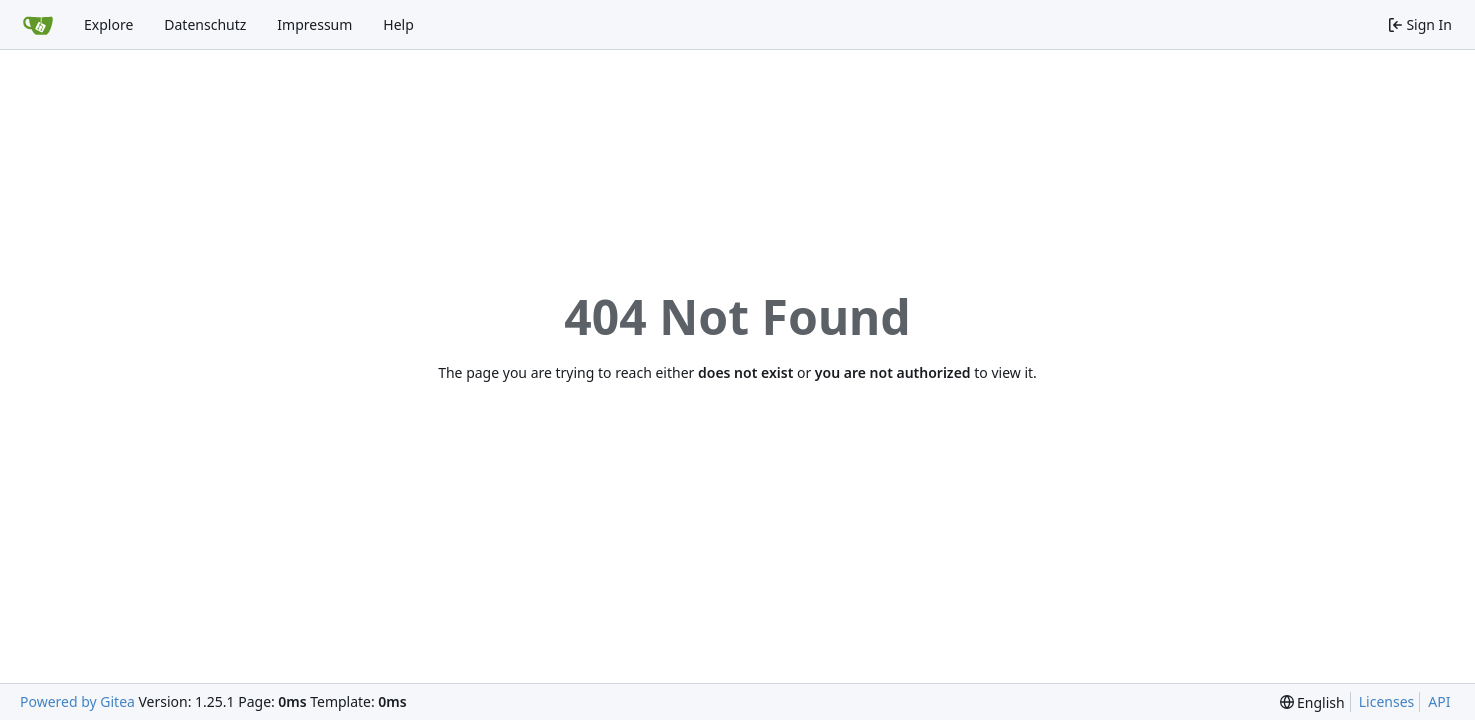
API (1439, 701)
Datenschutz (205, 24)
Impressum (314, 24)
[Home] (38, 25)
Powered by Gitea (77, 701)
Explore (108, 24)
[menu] (1312, 702)
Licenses (1387, 701)
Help (398, 24)
